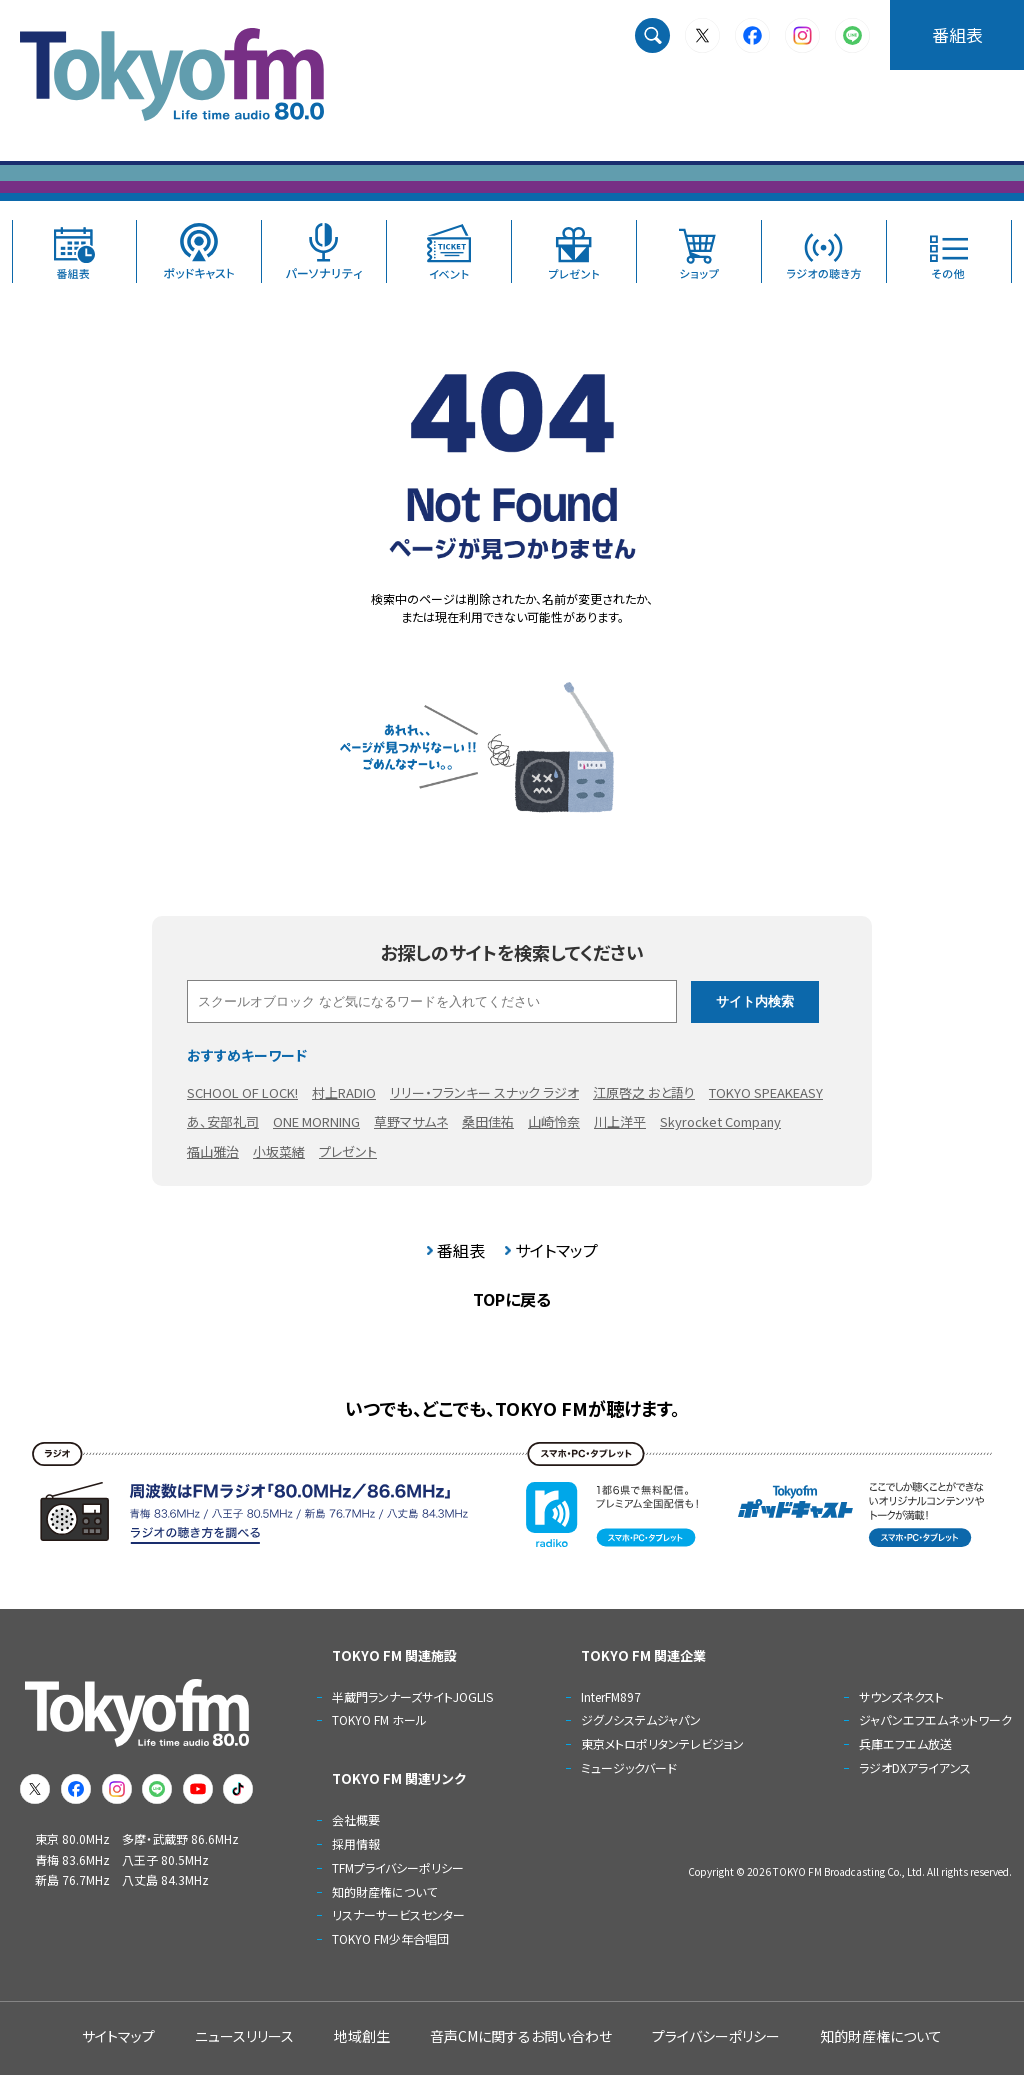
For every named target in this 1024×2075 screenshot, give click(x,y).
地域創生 (362, 2036)
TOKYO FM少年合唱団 (390, 1938)
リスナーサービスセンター (398, 1914)
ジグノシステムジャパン (641, 1719)
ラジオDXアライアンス (915, 1767)
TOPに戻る (512, 1299)
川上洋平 (620, 1121)
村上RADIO (344, 1092)
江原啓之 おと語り (644, 1092)
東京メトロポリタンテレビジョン (662, 1743)
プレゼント (348, 1151)
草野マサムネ (411, 1121)
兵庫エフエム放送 (905, 1743)
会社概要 (356, 1819)
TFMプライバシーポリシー (398, 1867)
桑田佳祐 (488, 1121)
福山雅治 (213, 1151)
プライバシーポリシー (716, 2036)
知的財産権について (384, 1891)
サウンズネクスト (901, 1696)
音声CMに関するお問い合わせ (521, 2036)
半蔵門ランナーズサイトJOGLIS (412, 1696)
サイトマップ (556, 1250)
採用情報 (356, 1843)
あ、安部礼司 (223, 1121)
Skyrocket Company (720, 1121)
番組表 (957, 34)
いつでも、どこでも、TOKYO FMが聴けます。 (512, 1408)
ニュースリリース (244, 2036)
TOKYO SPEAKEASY (766, 1092)
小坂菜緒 (279, 1151)
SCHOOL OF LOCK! (242, 1092)
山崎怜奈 (554, 1121)
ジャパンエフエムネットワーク (935, 1719)
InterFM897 (611, 1696)
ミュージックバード (629, 1767)
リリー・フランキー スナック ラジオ (484, 1092)
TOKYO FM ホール (379, 1719)
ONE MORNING (316, 1121)
